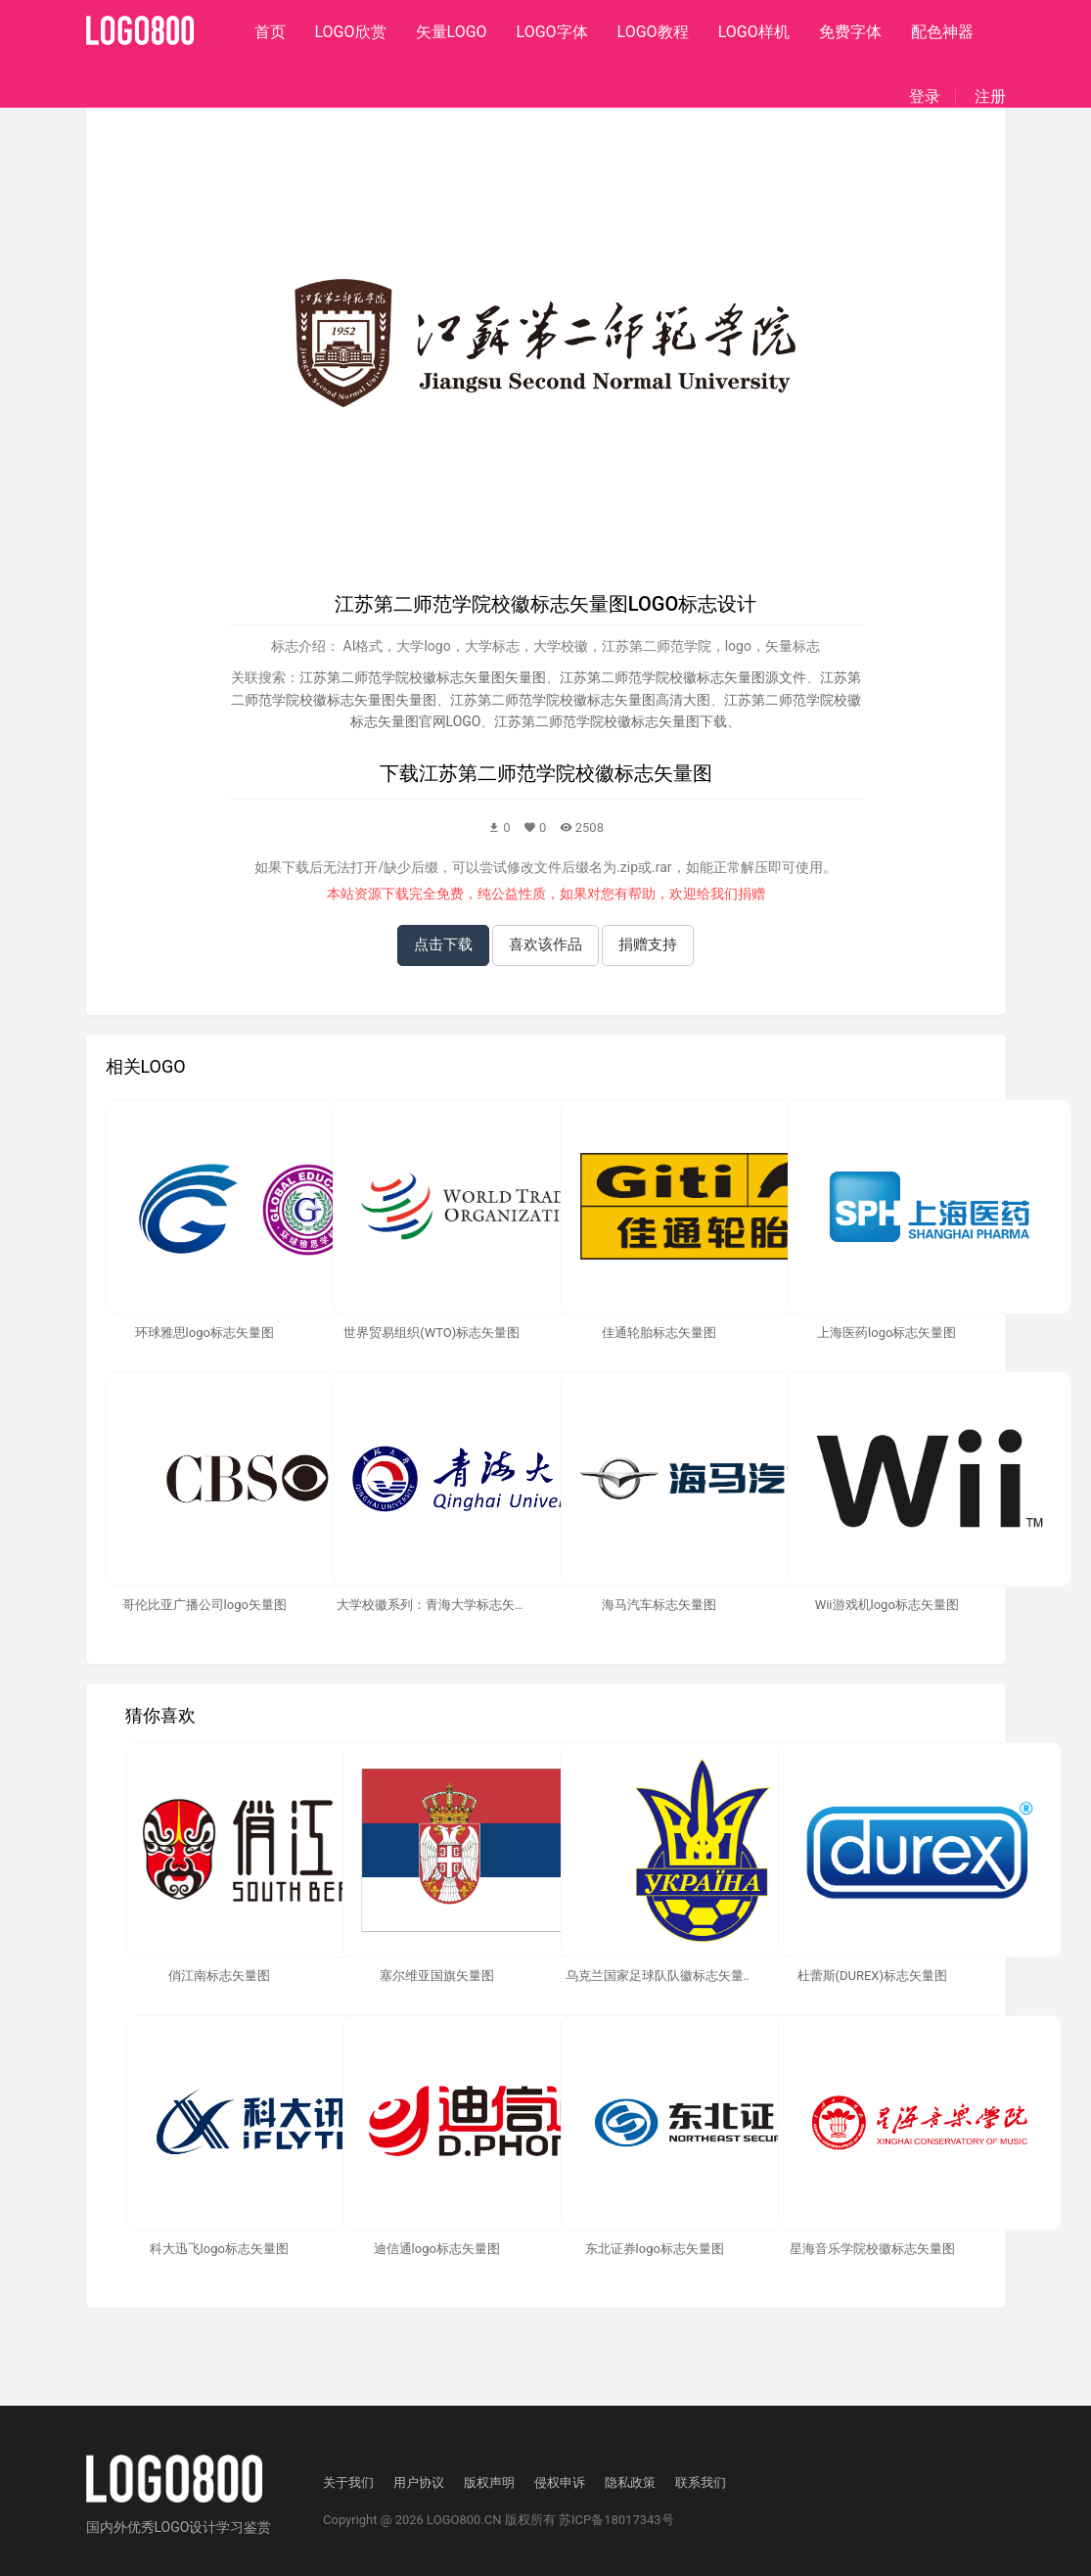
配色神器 (942, 32)
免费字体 (850, 32)
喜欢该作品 (545, 944)
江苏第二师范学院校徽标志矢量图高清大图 (580, 700)
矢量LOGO (451, 32)
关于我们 (348, 2482)
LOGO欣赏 (350, 32)
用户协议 (418, 2482)
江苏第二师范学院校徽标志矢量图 (565, 773)
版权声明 (489, 2482)
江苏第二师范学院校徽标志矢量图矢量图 (422, 677)
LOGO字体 (552, 32)
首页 (270, 32)
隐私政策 (630, 2482)
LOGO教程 (653, 32)
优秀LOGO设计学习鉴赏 (199, 2527)
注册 (990, 97)
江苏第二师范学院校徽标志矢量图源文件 (683, 677)
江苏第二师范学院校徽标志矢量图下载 (610, 721)
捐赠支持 (647, 944)
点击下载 (443, 944)
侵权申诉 (559, 2482)
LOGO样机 (754, 32)
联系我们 (700, 2482)
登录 (924, 97)
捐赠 (751, 893)
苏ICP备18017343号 (616, 2519)
